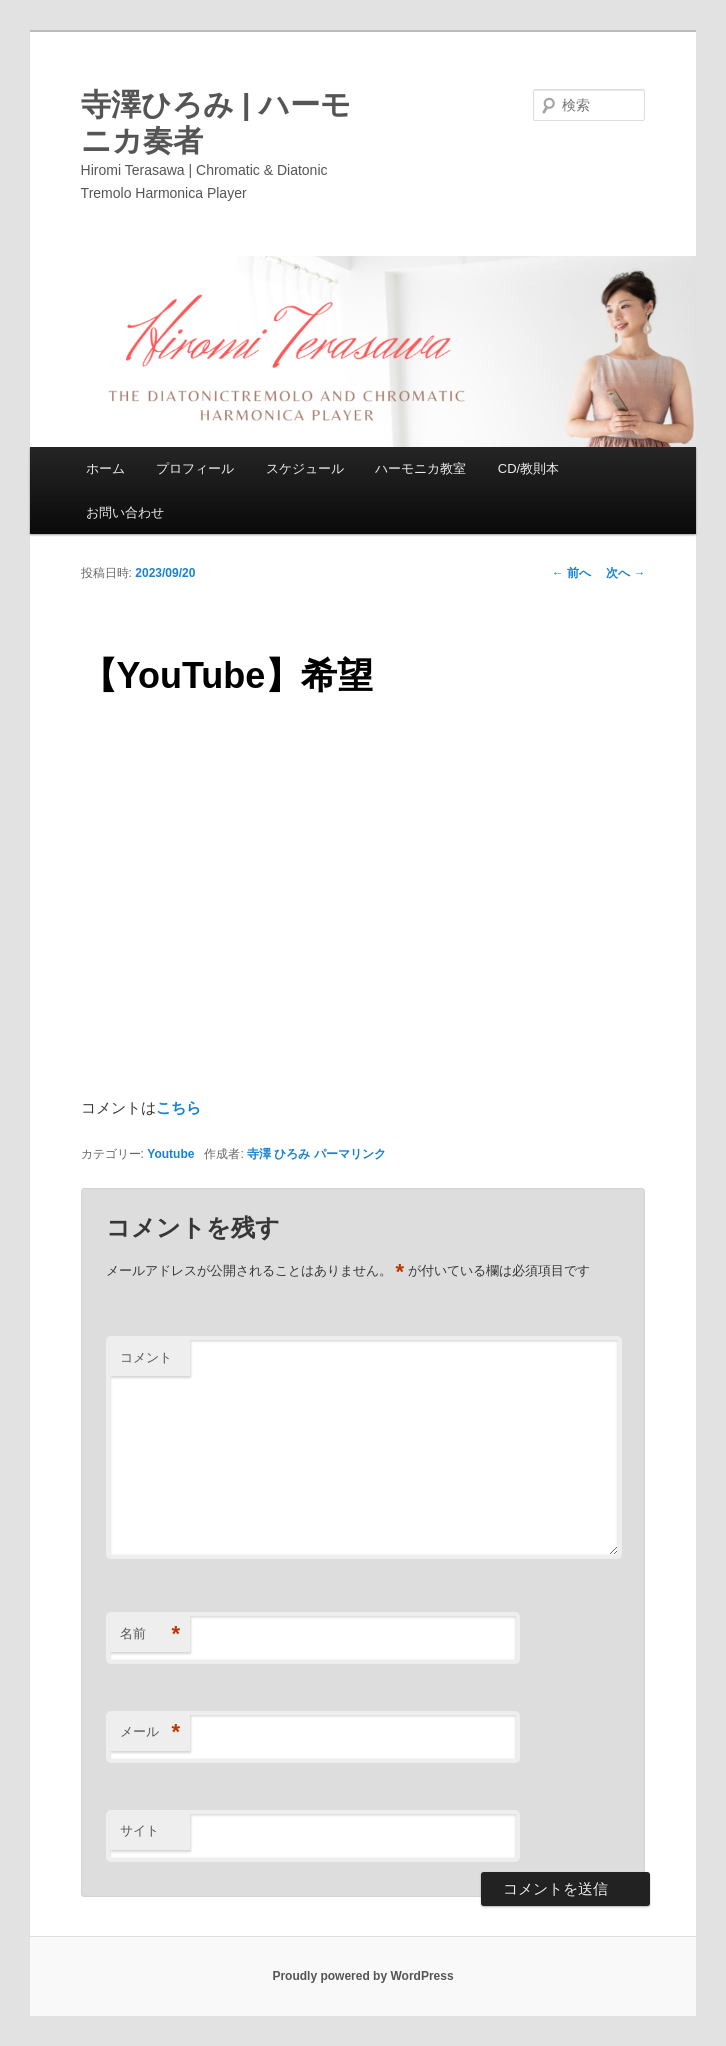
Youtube (170, 1154)
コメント (146, 1357)
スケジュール (305, 468)
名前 (150, 1634)
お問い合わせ (125, 512)
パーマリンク (350, 1154)
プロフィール (195, 468)
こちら (178, 1107)
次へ (625, 573)
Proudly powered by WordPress (362, 1976)
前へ (571, 573)
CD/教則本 (528, 468)
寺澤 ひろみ (278, 1154)
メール (150, 1732)
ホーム (105, 468)
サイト (139, 1830)
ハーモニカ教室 (420, 468)
